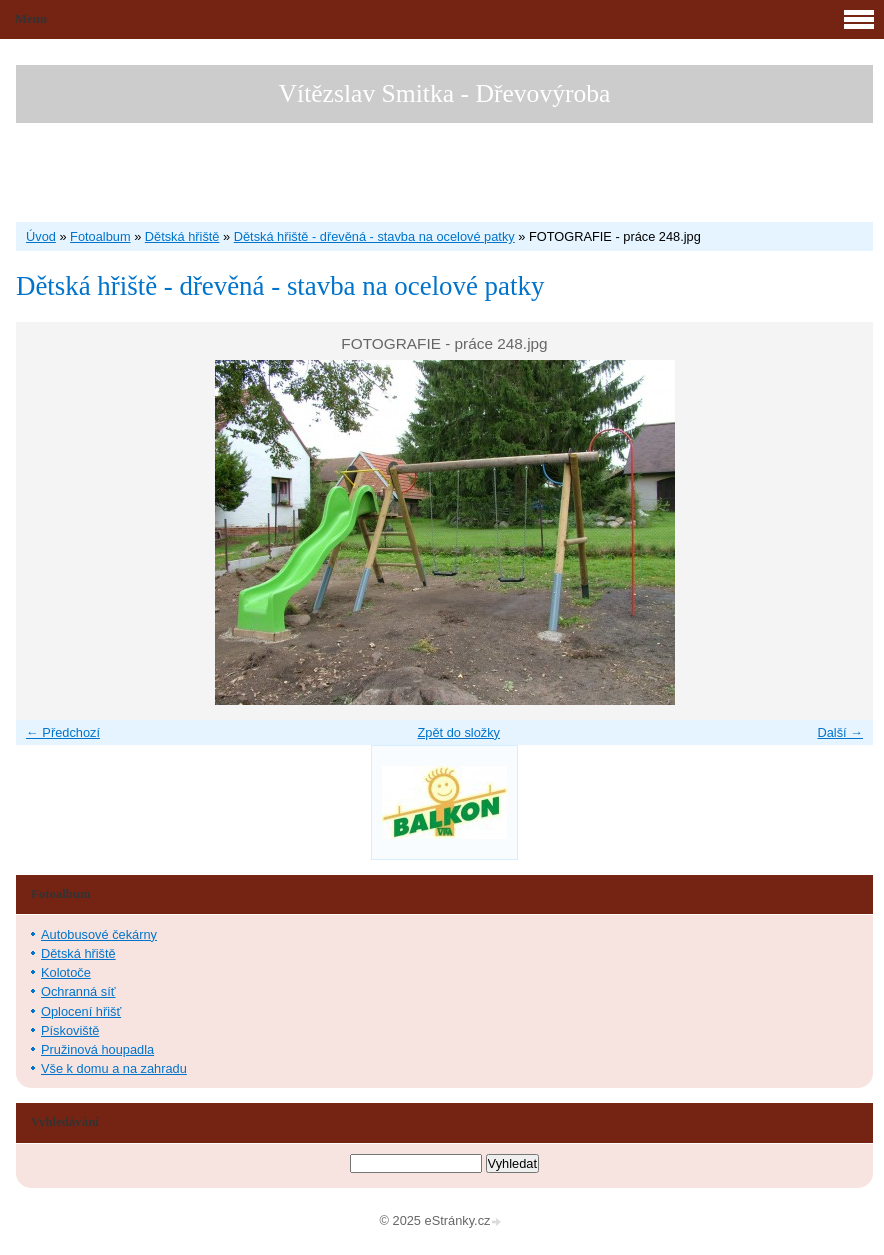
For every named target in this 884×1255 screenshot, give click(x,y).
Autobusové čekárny (99, 934)
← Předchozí (63, 732)
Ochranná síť (78, 991)
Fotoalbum (100, 236)
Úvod (41, 236)
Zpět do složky (458, 732)
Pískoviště (70, 1030)
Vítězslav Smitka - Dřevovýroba (445, 93)
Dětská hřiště (182, 236)
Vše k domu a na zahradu (114, 1068)
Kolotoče (66, 972)
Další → (840, 732)
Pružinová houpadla (97, 1049)
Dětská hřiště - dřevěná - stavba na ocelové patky (374, 236)
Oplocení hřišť (81, 1011)
